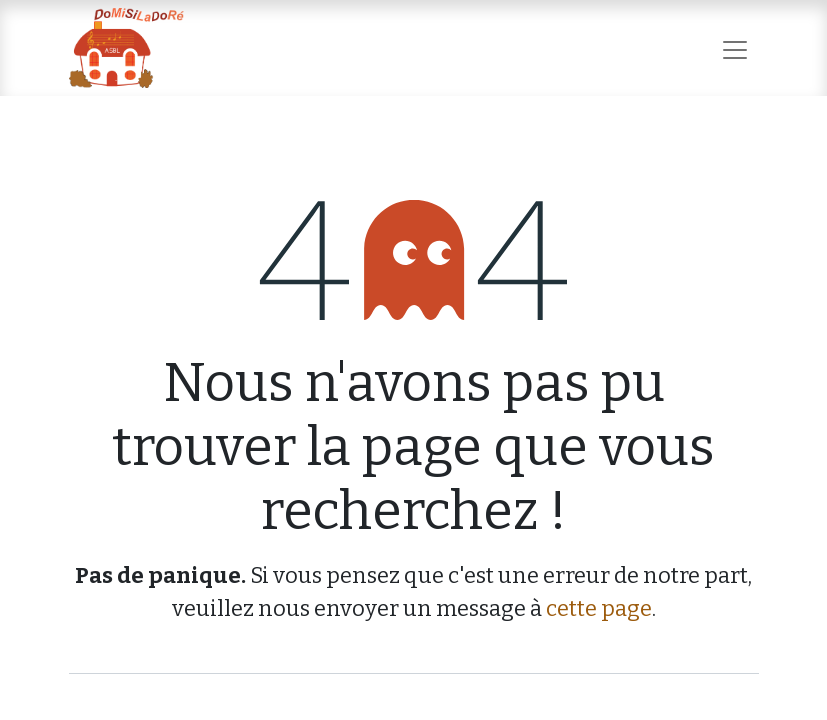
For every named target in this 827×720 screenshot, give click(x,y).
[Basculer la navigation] (735, 47)
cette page (599, 608)
